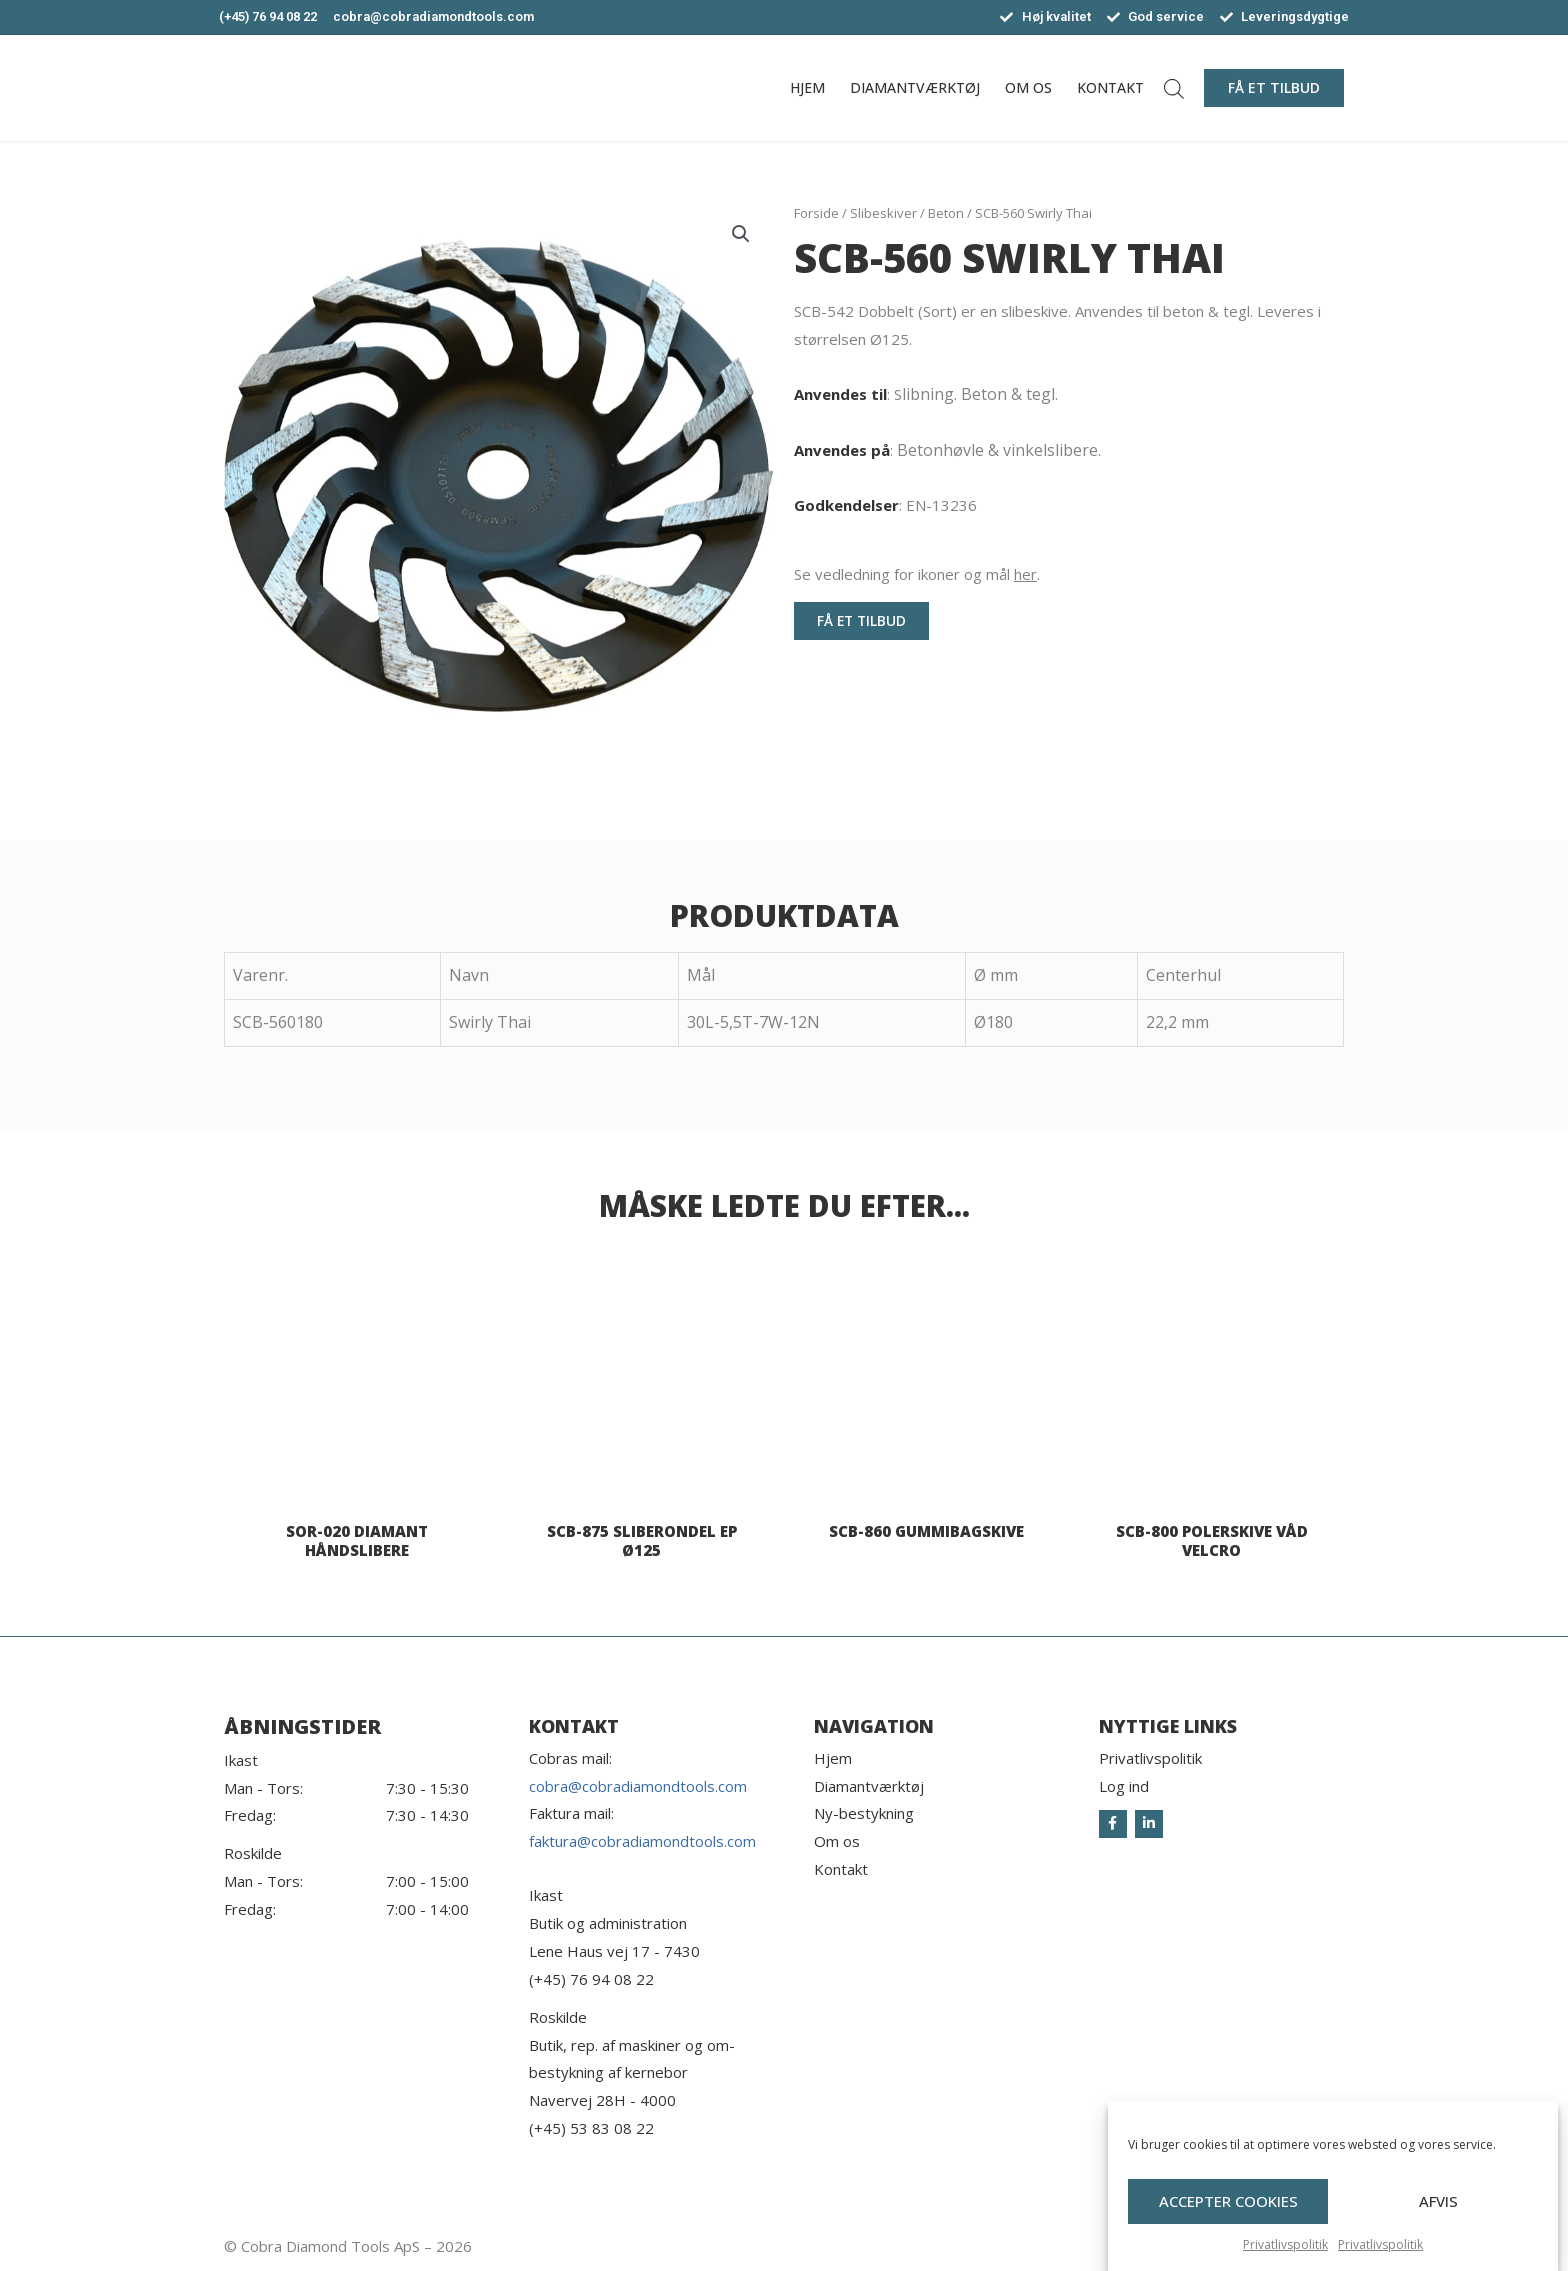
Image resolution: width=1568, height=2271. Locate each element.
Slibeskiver (883, 213)
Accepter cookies (1228, 2216)
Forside (816, 213)
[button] (1274, 88)
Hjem (807, 87)
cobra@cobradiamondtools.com (638, 1786)
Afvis (1438, 2216)
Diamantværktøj (915, 87)
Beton (946, 213)
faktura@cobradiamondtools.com (642, 1841)
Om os (1028, 87)
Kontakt (1110, 87)
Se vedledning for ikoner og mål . (917, 574)
